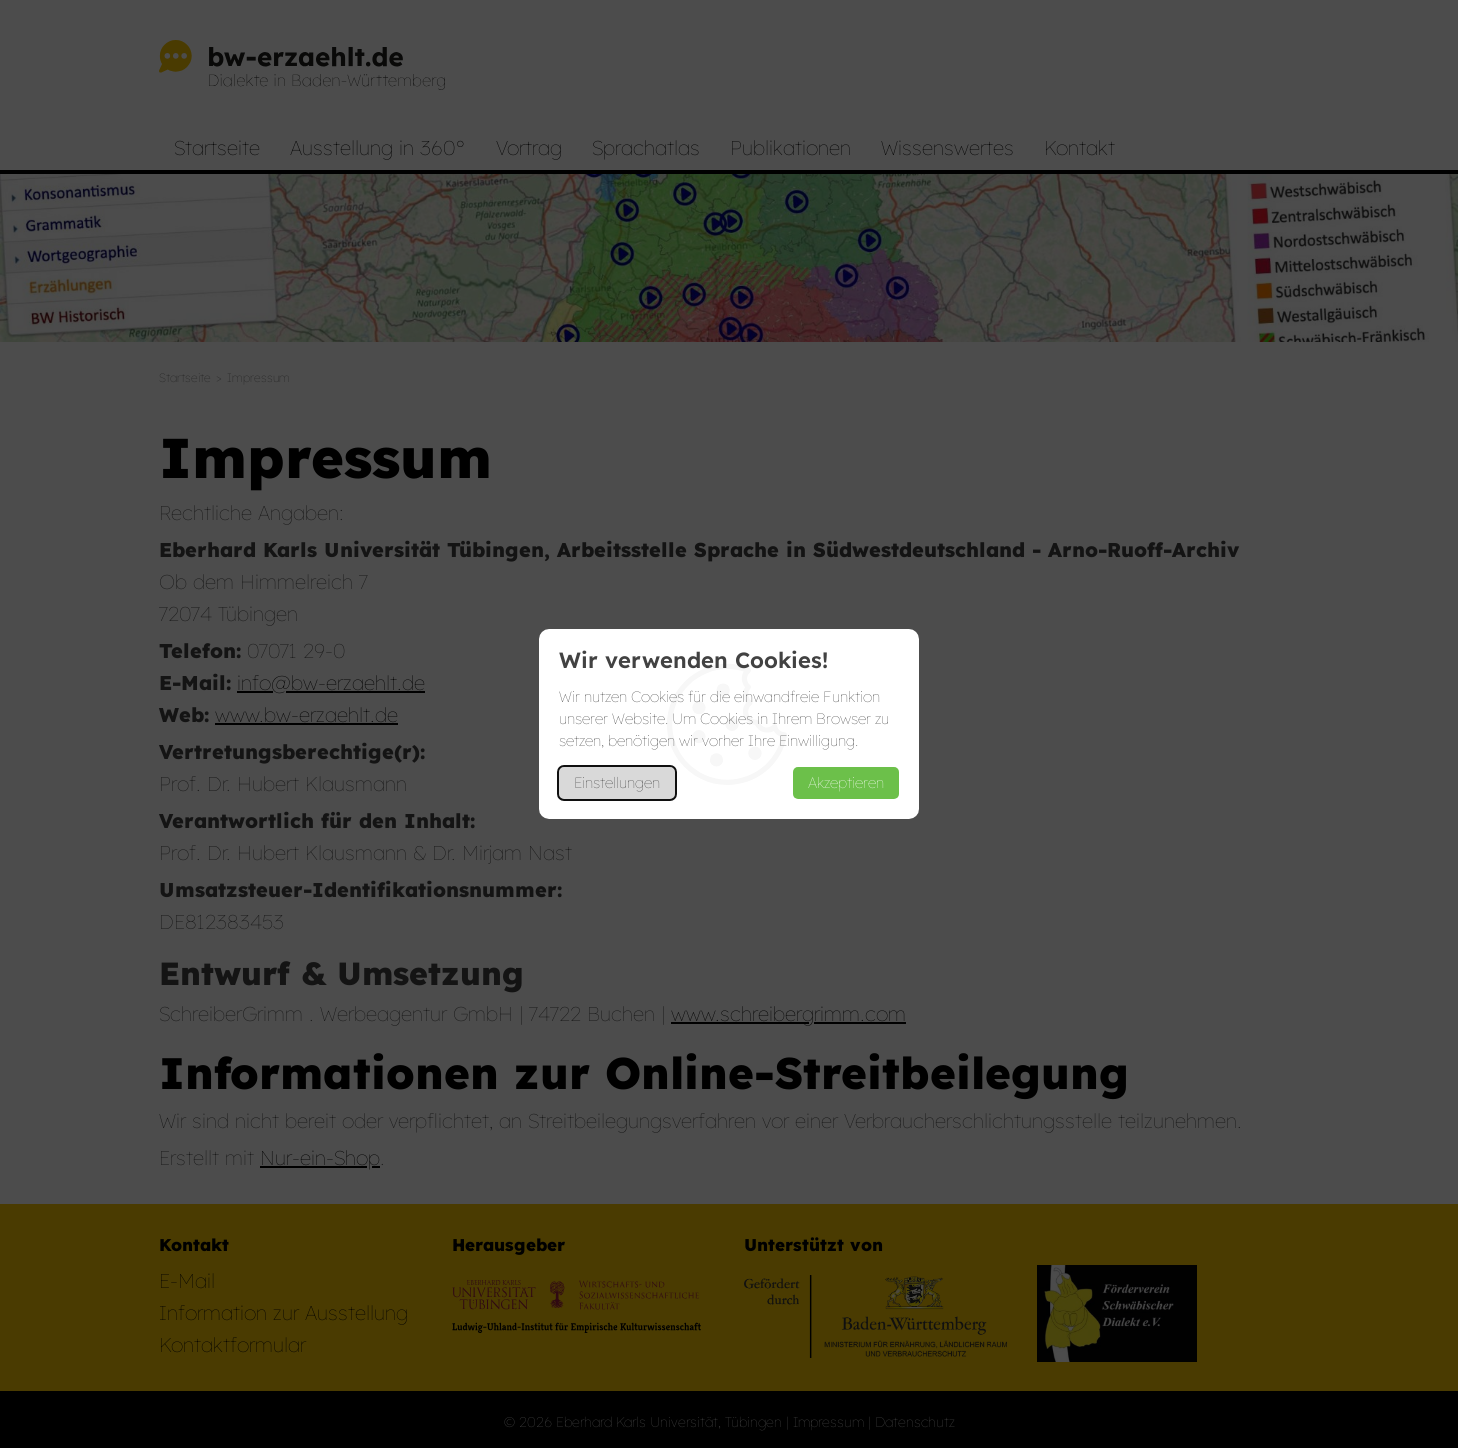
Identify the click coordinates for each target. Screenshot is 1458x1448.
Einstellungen (617, 782)
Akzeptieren (846, 782)
